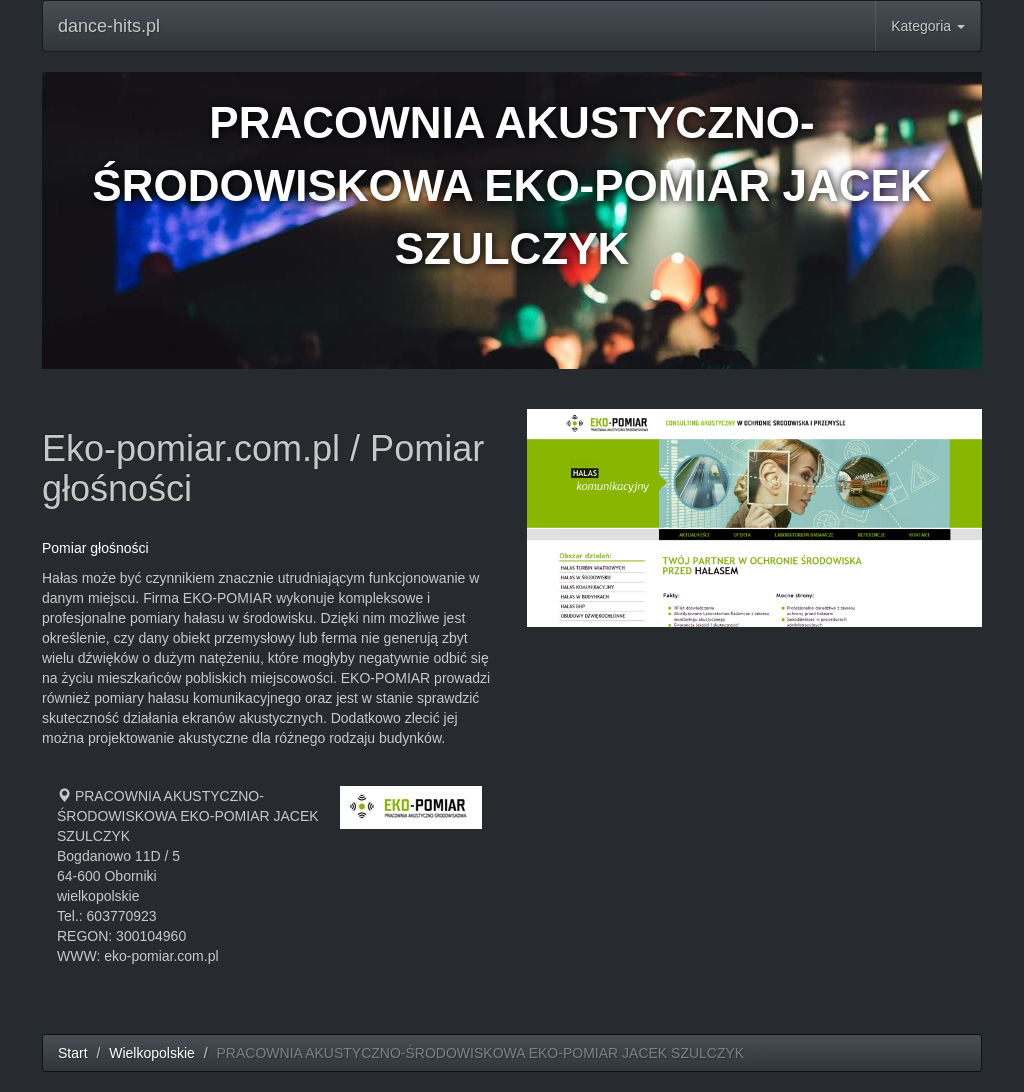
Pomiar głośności (95, 548)
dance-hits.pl (109, 26)
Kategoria (928, 26)
